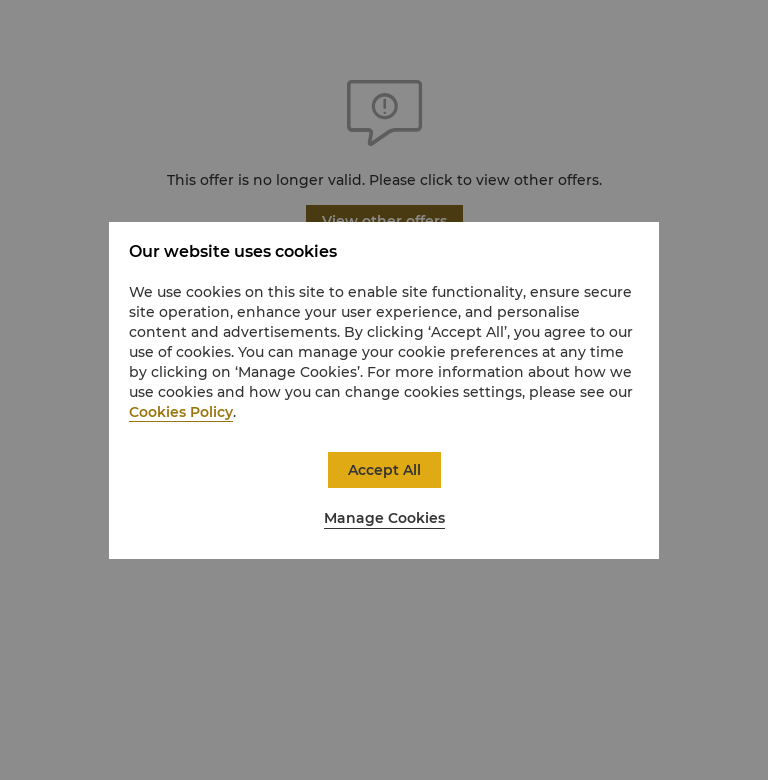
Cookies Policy (181, 412)
